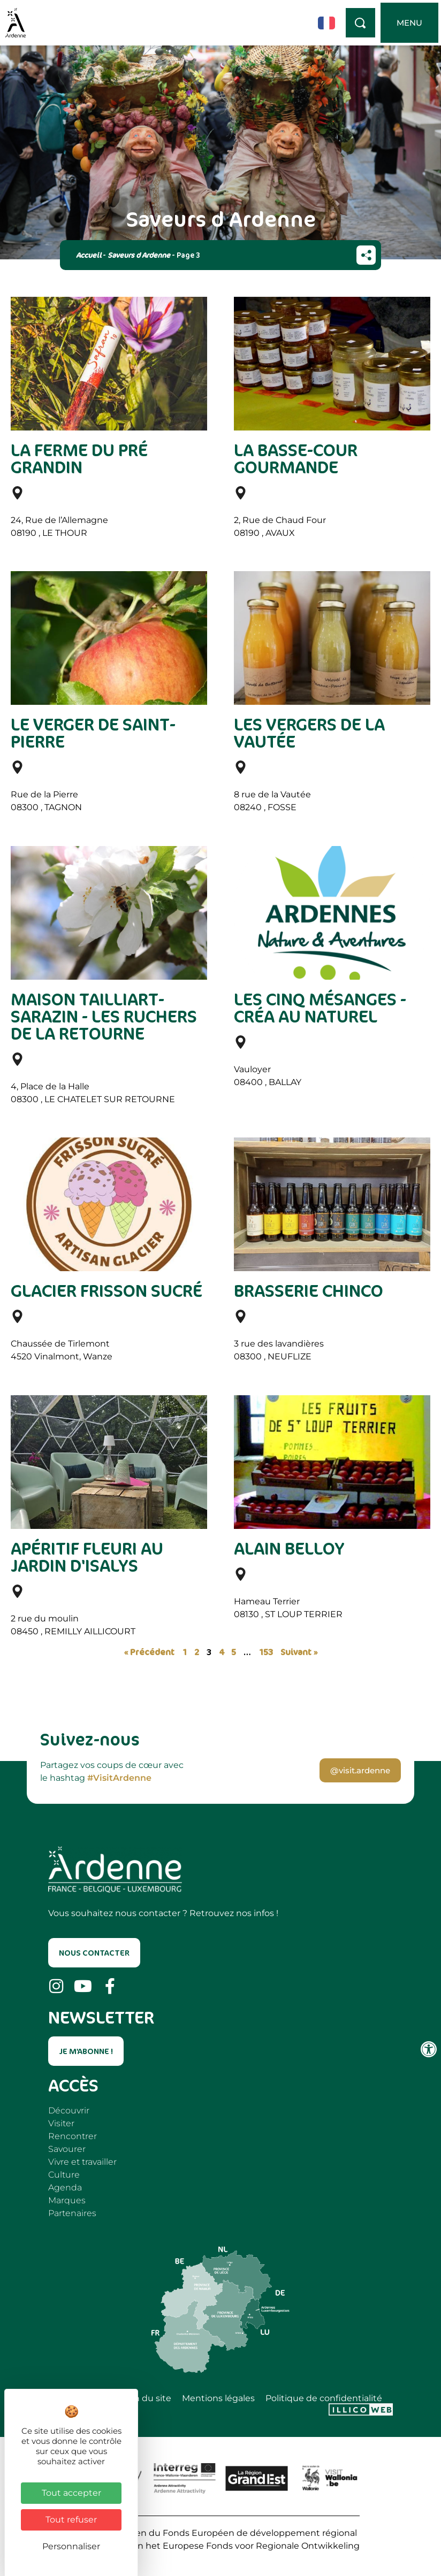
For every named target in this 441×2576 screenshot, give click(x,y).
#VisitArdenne (119, 1778)
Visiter (61, 2123)
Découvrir (68, 2110)
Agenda (65, 2187)
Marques (67, 2200)
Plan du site (146, 2398)
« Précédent (149, 1652)
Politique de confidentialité (323, 2398)
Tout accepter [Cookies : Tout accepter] (71, 2493)
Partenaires (72, 2213)
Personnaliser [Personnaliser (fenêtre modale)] (71, 2546)
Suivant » (298, 1652)
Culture (64, 2175)
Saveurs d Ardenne (139, 255)
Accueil (88, 255)
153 (265, 1652)
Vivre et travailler (82, 2162)
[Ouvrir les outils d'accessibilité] (428, 2049)
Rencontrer (72, 2136)
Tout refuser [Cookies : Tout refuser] (71, 2520)
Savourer (67, 2149)
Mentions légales (218, 2398)
